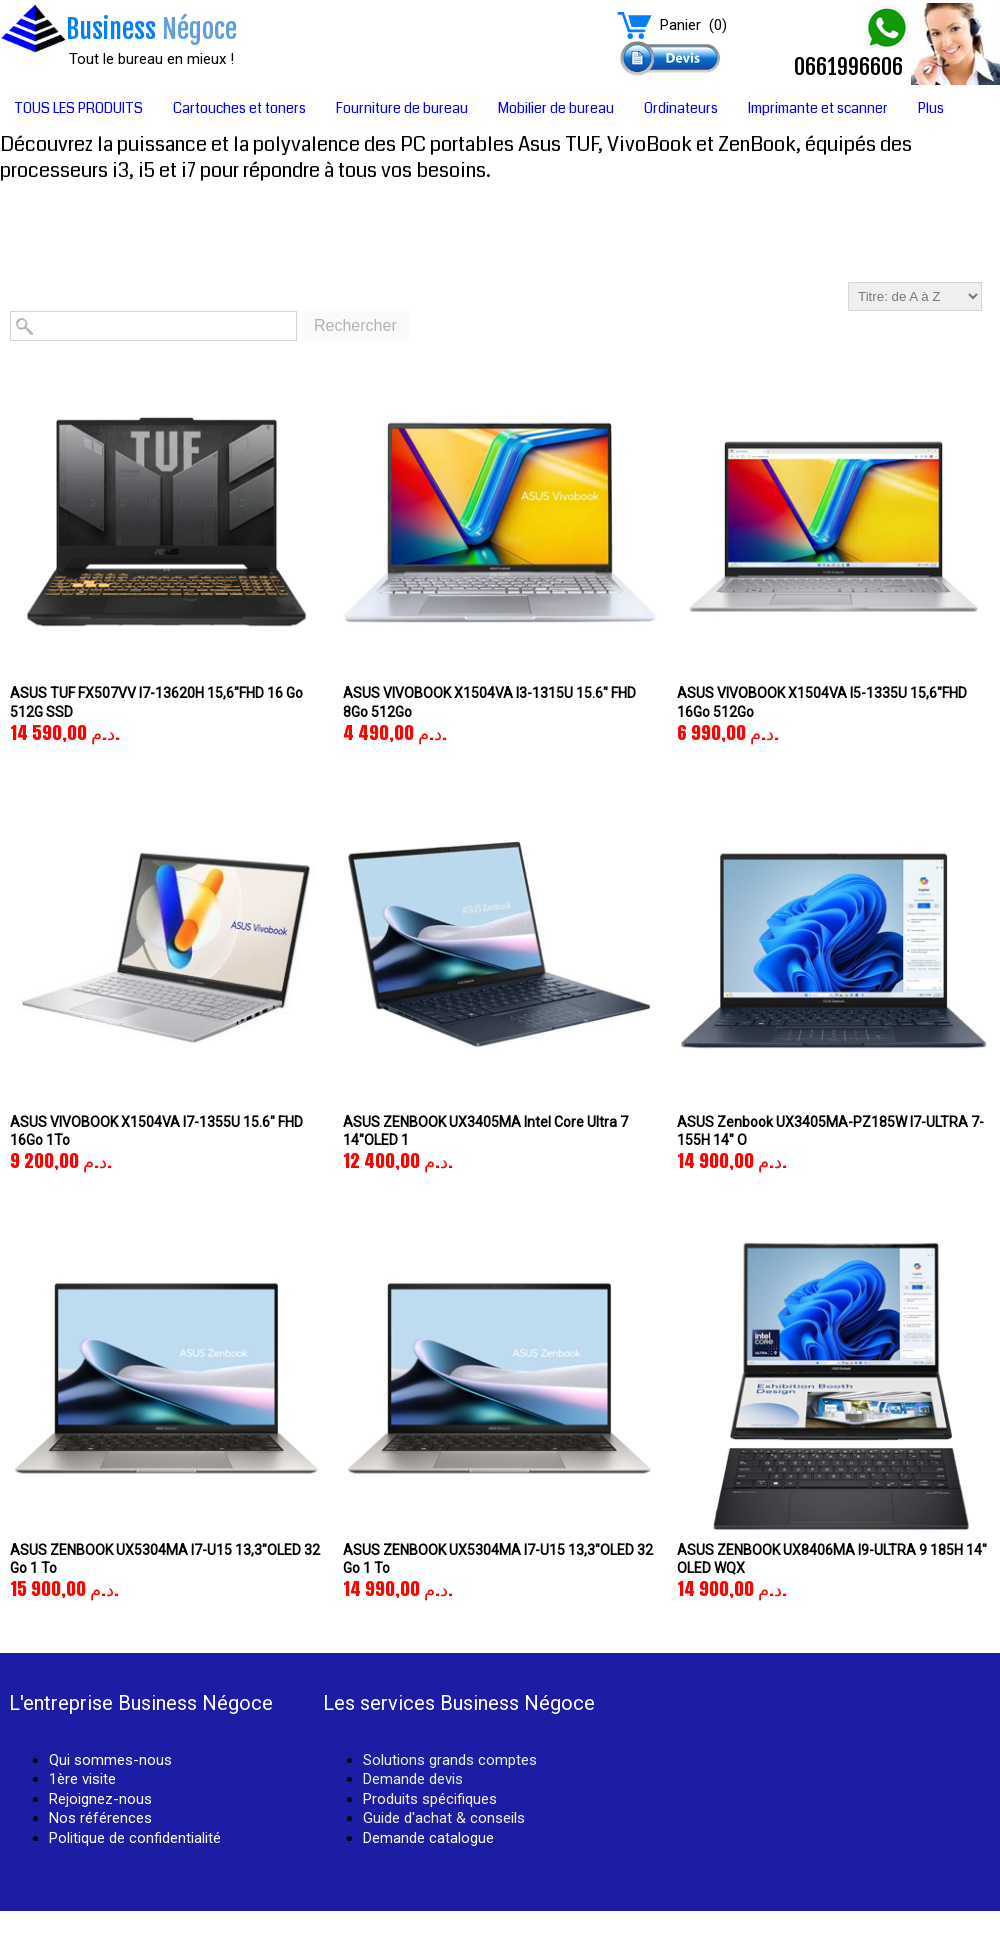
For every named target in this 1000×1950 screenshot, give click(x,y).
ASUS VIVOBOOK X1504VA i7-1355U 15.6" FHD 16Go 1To (156, 1131)
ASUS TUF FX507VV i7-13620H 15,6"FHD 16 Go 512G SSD (156, 702)
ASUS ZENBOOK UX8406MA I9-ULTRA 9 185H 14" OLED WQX (832, 1559)
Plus (931, 108)
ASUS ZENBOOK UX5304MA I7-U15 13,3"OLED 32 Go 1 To (165, 1559)
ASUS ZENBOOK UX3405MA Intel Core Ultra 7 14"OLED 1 (485, 1131)
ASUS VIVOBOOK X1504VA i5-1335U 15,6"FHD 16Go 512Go (822, 702)
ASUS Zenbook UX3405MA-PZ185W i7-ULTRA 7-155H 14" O (830, 1131)
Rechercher (355, 325)
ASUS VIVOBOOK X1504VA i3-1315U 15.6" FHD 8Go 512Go (489, 702)
